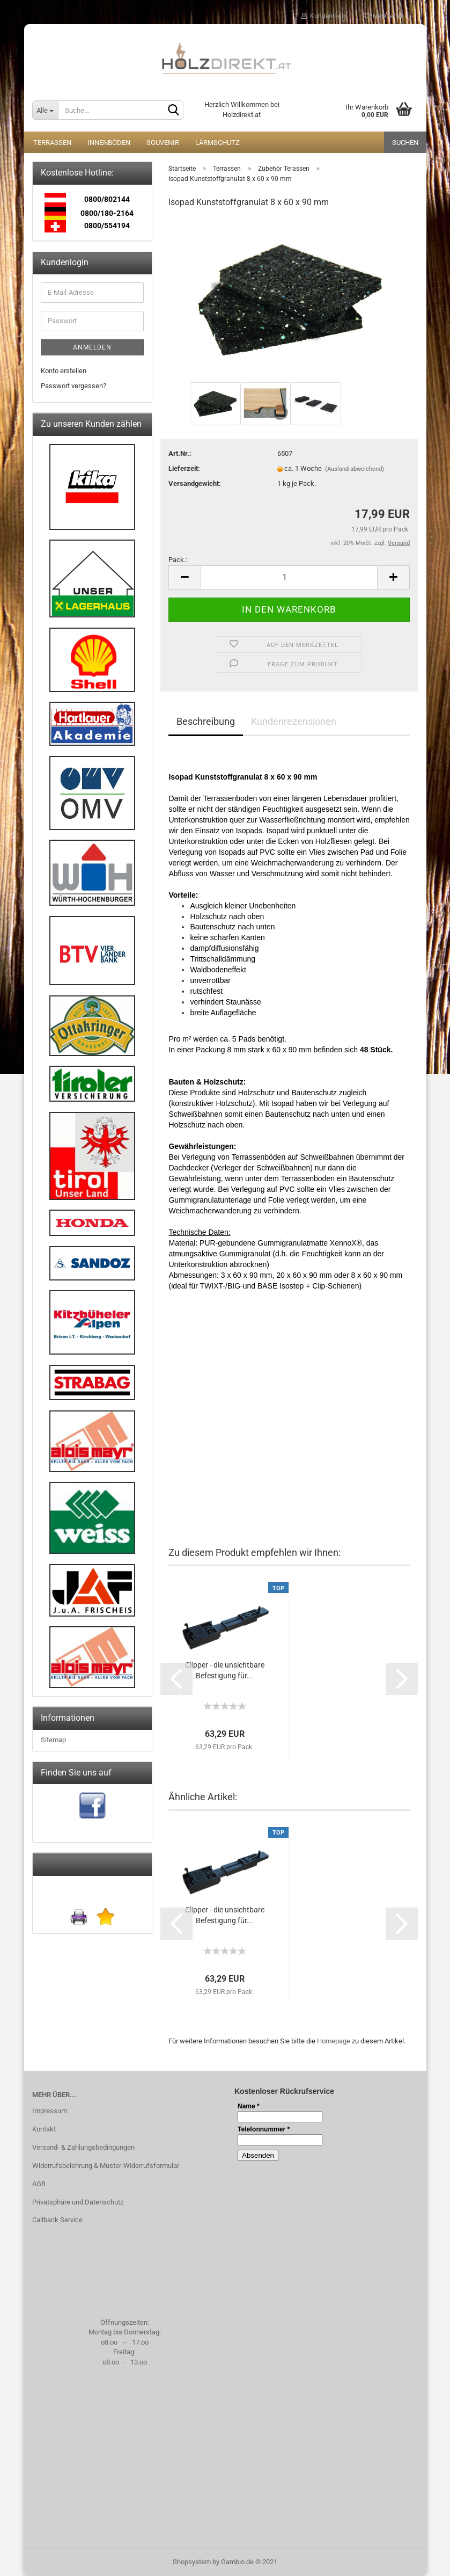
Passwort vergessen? (73, 386)
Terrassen (52, 143)
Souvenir (162, 143)
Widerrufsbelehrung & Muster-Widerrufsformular (105, 2166)
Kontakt (44, 2129)
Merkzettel (382, 16)
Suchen (405, 143)
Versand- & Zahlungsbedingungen (83, 2147)
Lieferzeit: (184, 468)
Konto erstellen (63, 371)
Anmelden (92, 347)
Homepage (333, 2041)
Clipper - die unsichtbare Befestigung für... (224, 1670)
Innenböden (108, 143)
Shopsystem (192, 2562)
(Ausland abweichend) (354, 468)
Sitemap (53, 1740)
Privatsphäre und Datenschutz (77, 2202)
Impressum (49, 2111)
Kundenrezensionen (293, 721)
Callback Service (57, 2220)
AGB (39, 2184)
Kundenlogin (324, 16)
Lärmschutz (217, 143)
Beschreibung (205, 721)
